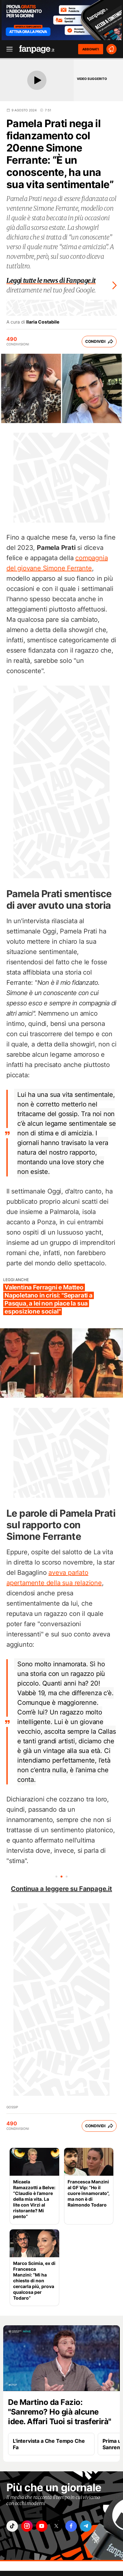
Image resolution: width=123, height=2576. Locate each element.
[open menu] (7, 49)
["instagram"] (27, 2526)
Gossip (12, 2107)
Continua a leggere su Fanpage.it (61, 1889)
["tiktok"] (12, 2526)
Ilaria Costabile (42, 322)
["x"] (56, 2526)
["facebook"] (71, 2526)
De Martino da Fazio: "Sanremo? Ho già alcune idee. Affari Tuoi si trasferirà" (59, 2412)
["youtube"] (41, 2526)
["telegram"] (86, 2526)
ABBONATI (90, 49)
